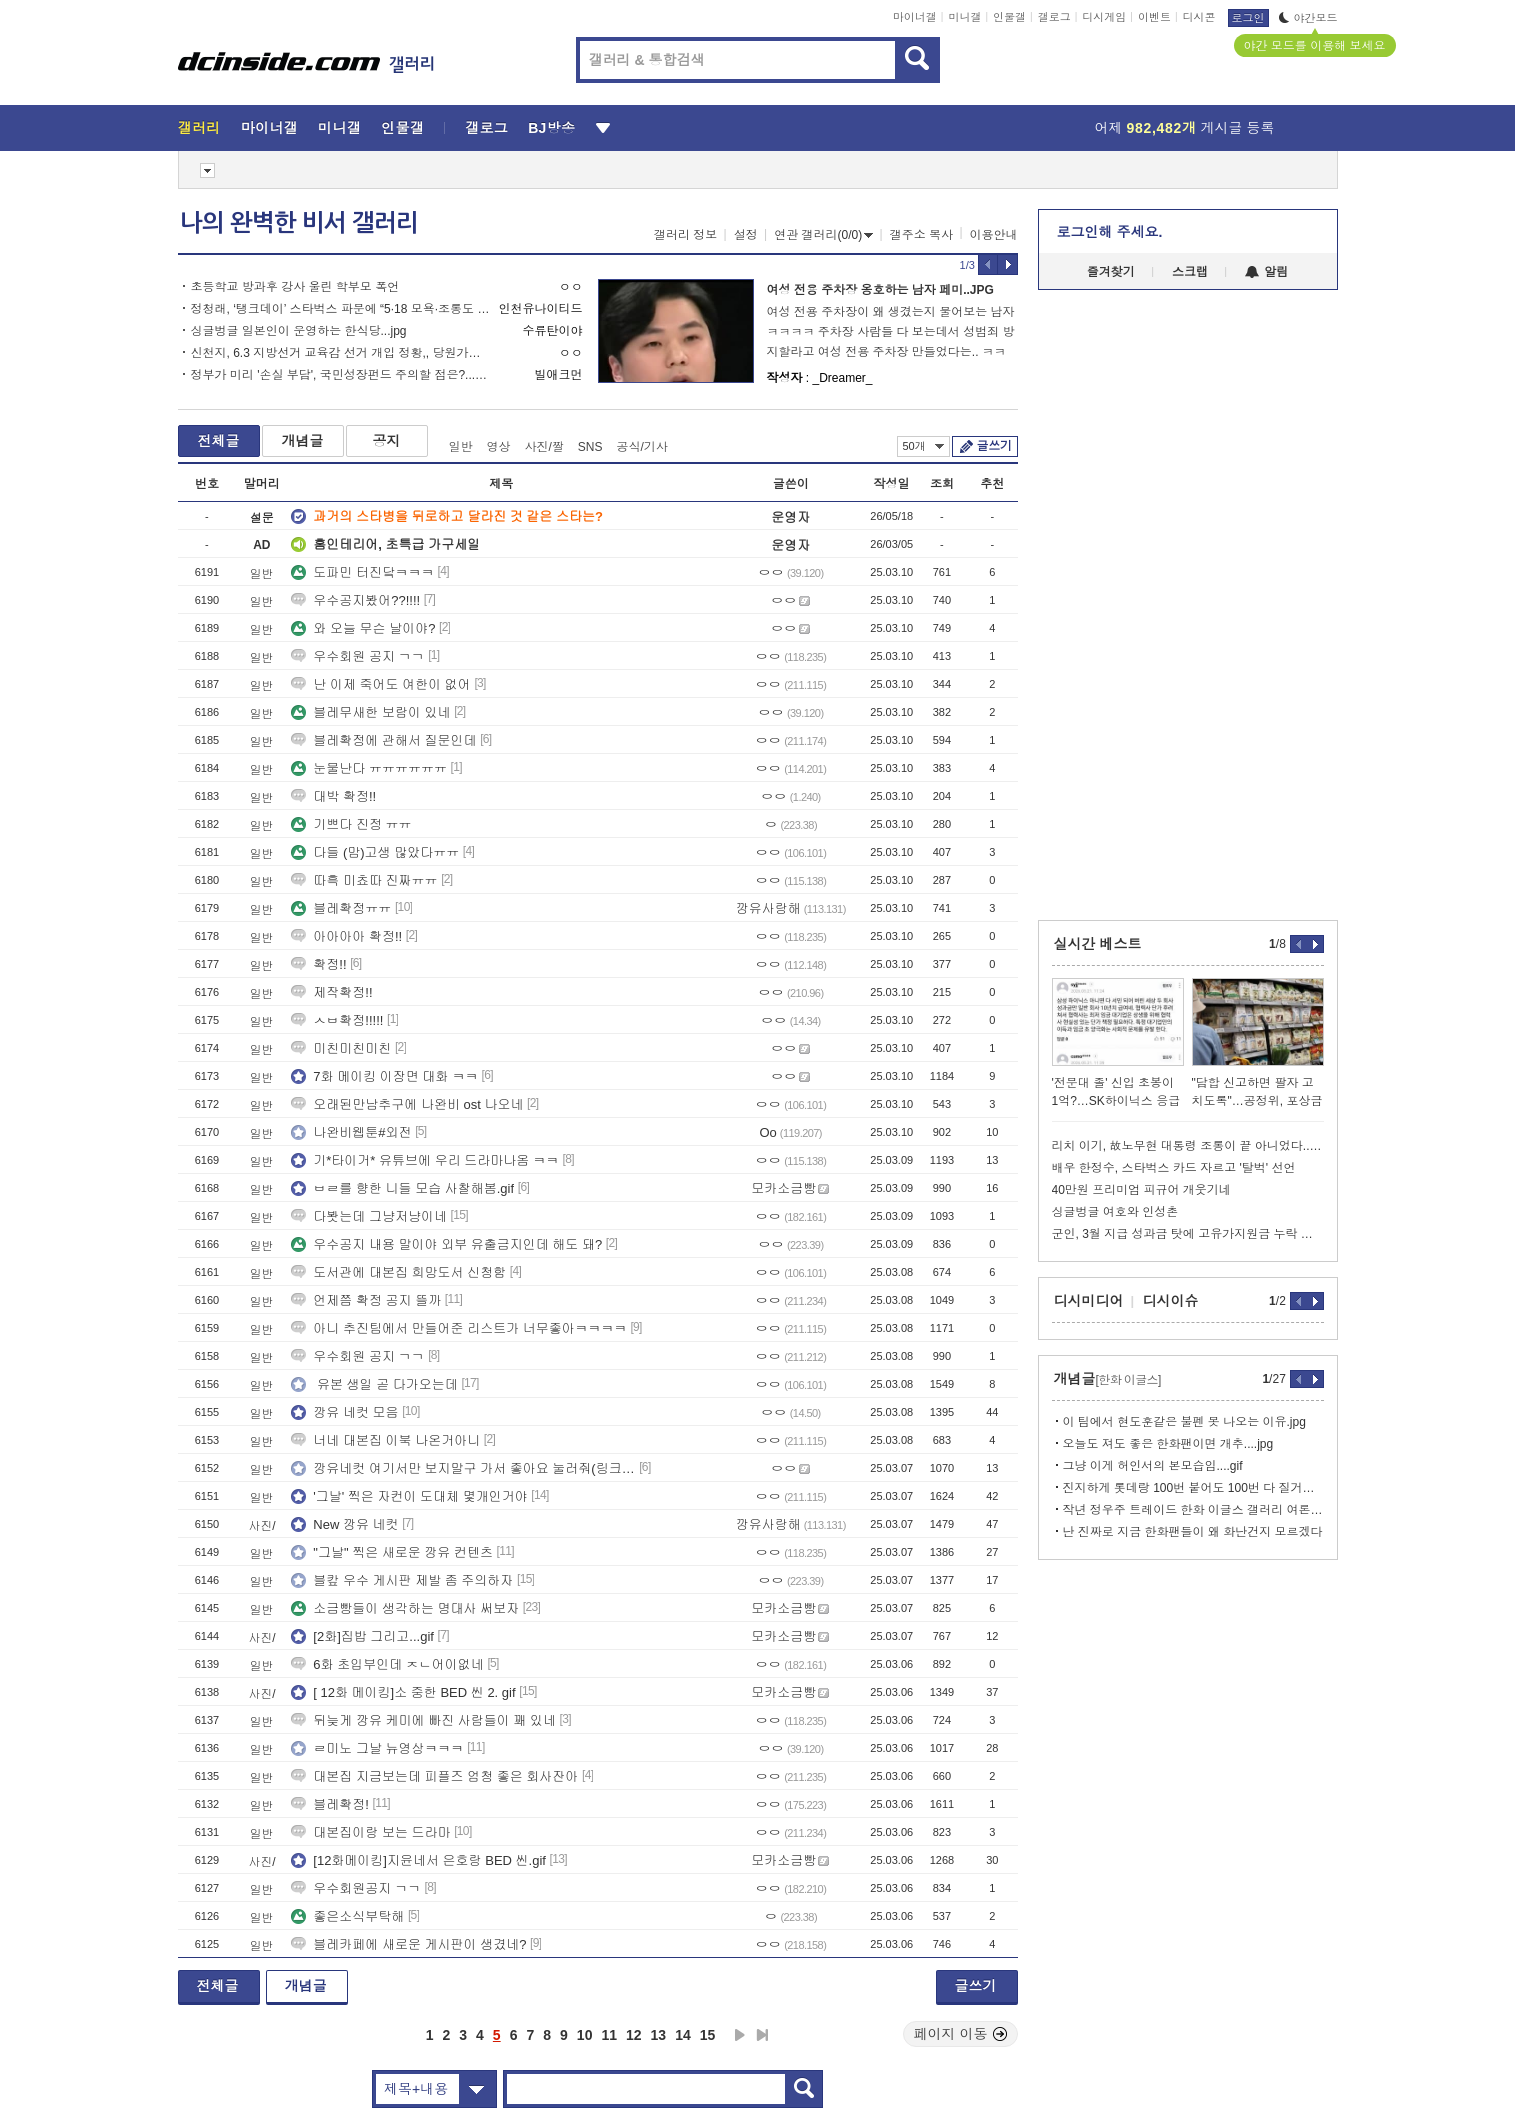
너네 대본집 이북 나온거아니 (385, 1440)
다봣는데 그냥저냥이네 (369, 1216)
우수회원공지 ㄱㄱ (356, 1888)
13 (659, 2035)
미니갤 (964, 17)
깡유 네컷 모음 (344, 1412)
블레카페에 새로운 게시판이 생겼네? (408, 1944)
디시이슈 (1171, 1301)
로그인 (1248, 18)
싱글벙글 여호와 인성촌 (1115, 1212)
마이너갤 (915, 17)
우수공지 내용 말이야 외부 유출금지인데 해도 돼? (446, 1244)
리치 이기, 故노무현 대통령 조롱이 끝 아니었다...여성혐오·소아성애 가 (1188, 1146)
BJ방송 (551, 128)
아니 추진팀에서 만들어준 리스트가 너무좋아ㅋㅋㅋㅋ (458, 1328)
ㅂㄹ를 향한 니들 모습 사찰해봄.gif (402, 1188)
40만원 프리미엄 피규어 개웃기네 (1141, 1190)
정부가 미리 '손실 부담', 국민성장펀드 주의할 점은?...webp (340, 375)
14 (683, 2035)
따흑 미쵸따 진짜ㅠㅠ (364, 880)
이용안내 (994, 235)
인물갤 (1009, 17)
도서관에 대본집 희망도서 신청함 (398, 1272)
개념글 (303, 441)
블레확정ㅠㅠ (341, 908)
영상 (499, 447)
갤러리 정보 (685, 235)
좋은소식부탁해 (347, 1916)
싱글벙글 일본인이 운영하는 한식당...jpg (299, 331)
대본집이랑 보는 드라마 (370, 1832)
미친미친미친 (341, 1048)
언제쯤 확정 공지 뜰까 (366, 1300)
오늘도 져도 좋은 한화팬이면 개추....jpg (1168, 1444)
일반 (461, 447)
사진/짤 (544, 447)
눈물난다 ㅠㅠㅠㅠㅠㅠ (369, 768)
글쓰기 (994, 446)
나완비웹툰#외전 (351, 1132)
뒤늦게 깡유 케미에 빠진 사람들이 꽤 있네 (423, 1720)
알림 (1266, 272)
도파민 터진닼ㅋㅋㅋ (362, 572)
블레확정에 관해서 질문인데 (383, 740)
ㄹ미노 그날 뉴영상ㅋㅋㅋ (377, 1748)
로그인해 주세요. (1110, 232)
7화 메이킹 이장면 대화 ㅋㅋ (384, 1076)
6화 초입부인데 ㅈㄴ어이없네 (387, 1664)
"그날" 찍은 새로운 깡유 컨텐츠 (392, 1552)
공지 (387, 441)
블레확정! (330, 1804)
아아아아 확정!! (346, 936)
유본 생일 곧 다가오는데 (374, 1384)
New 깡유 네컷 (344, 1524)
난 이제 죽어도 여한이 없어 (380, 684)
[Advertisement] (87, 762)
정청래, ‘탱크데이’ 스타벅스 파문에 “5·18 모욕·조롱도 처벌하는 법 (340, 309)
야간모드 (1308, 18)
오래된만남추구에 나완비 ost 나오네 (407, 1104)
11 (609, 2035)
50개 (923, 446)
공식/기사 (642, 447)
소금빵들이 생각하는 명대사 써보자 (405, 1608)
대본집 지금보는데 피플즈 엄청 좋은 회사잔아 (434, 1776)
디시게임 (1104, 17)
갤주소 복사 (921, 235)
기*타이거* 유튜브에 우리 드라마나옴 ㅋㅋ (425, 1160)
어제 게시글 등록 (1185, 128)
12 (634, 2035)
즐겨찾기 (1111, 272)
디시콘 (1199, 17)
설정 (746, 235)
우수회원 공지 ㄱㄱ (357, 656)
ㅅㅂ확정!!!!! (337, 1020)
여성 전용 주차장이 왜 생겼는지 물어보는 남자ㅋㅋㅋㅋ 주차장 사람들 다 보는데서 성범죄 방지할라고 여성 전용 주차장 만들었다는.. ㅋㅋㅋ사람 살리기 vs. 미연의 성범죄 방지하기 (891, 334)
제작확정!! (331, 992)
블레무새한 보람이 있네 (370, 712)
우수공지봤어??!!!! (355, 600)
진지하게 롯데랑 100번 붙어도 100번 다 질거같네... (1193, 1488)
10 (585, 2035)
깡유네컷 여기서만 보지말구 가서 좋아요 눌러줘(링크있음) (463, 1468)
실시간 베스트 (1098, 944)
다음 (740, 2035)
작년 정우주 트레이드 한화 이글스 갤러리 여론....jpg (1193, 1510)
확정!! (318, 964)
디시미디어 (1089, 1301)
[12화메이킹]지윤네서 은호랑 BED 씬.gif (418, 1860)
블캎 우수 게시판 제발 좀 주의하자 (402, 1580)
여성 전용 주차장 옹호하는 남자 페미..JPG (880, 290)
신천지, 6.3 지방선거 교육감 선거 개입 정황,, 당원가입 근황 (340, 353)
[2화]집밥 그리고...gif (362, 1636)
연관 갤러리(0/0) (823, 235)
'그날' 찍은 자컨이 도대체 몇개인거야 (409, 1496)
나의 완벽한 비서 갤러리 (299, 223)
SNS (590, 447)
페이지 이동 (961, 2034)
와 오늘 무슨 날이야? (363, 628)
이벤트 (1154, 17)
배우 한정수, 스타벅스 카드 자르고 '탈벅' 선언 (1174, 1168)
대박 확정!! (333, 796)
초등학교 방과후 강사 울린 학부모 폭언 (295, 287)
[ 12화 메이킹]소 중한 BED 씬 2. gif (403, 1692)
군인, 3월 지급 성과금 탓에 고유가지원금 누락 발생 (1188, 1234)
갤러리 (199, 128)
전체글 (219, 441)
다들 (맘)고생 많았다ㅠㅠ (375, 852)
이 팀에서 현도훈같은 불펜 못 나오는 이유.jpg (1184, 1422)
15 (708, 2035)
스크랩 (1190, 272)
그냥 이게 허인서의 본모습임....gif (1153, 1466)
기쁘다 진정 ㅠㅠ (351, 824)
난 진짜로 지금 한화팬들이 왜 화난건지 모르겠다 (1193, 1532)
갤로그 (1054, 17)
